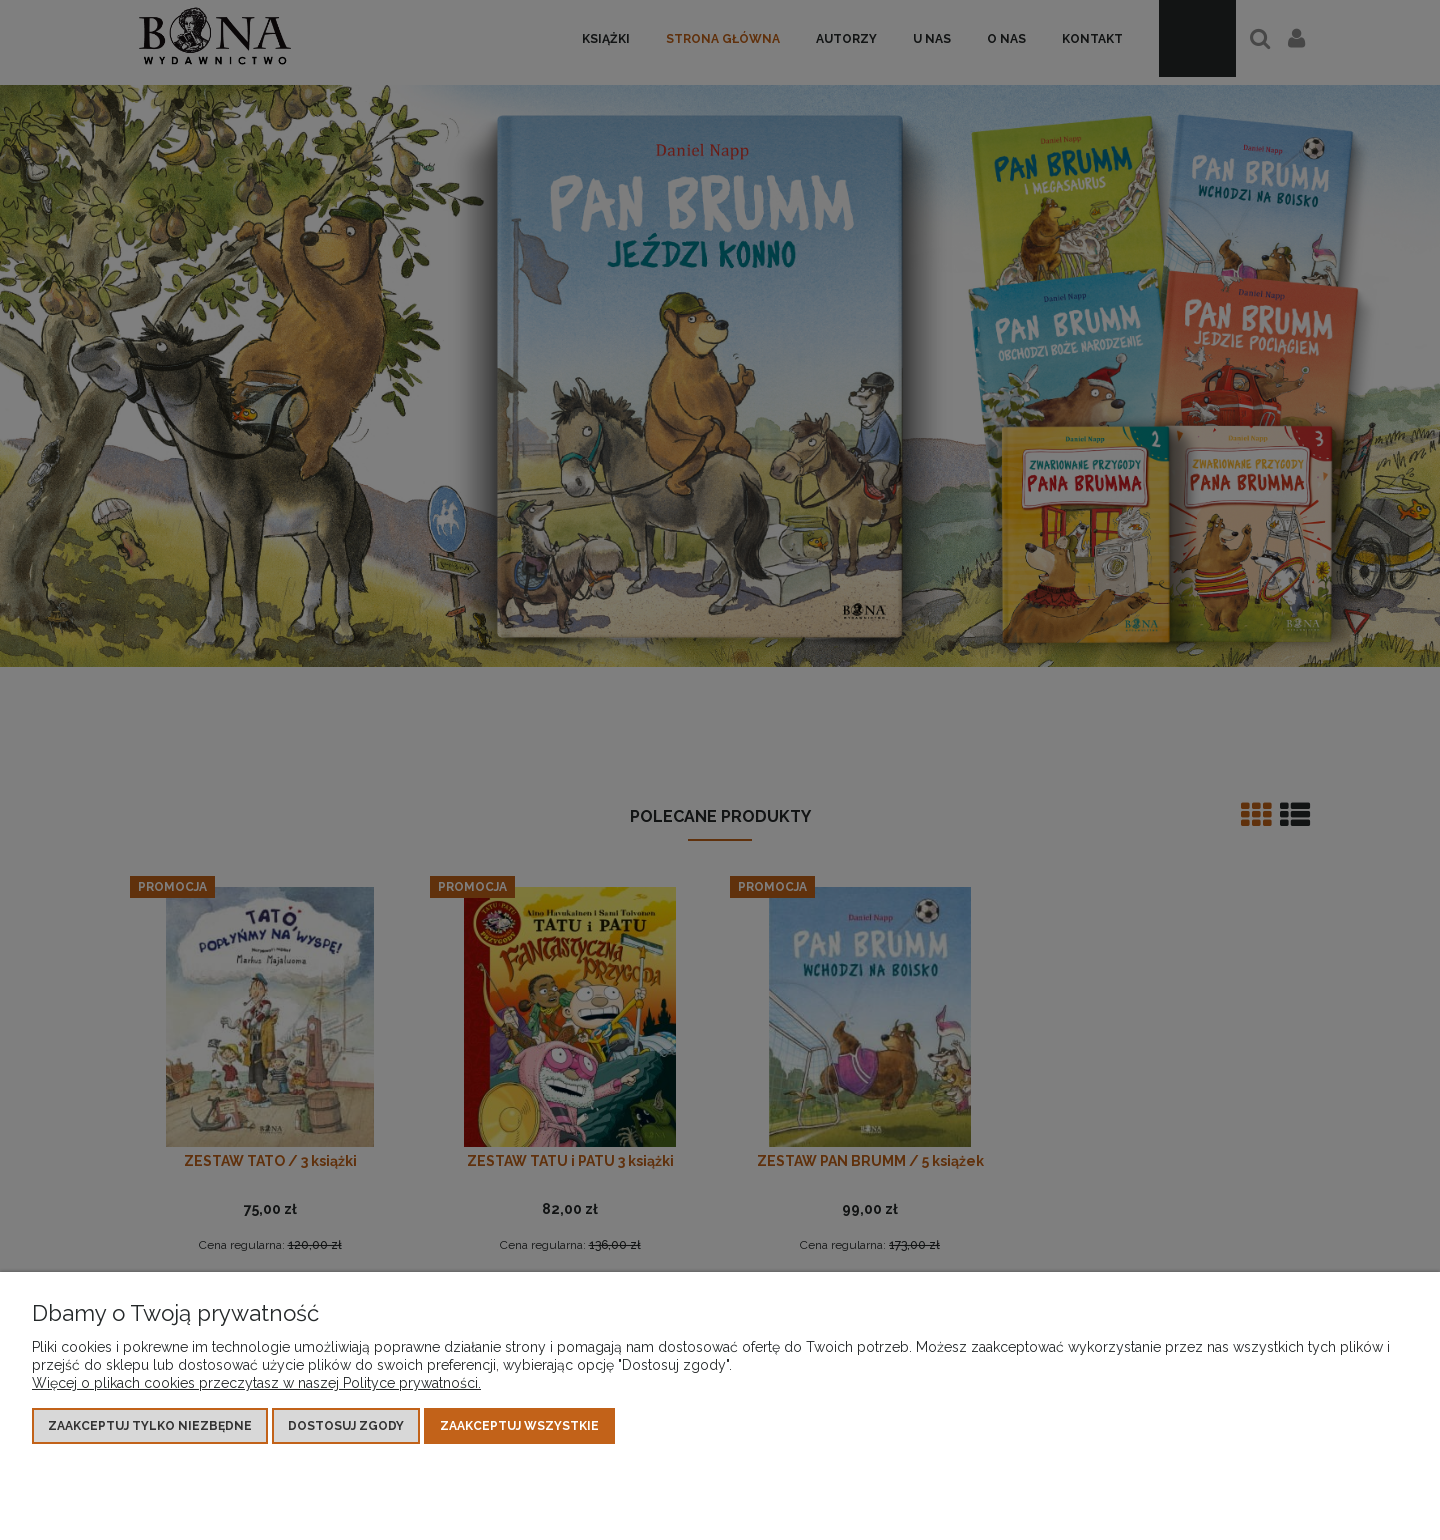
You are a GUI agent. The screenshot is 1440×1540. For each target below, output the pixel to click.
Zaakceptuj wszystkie (519, 1426)
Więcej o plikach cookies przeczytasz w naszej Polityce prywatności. (256, 1383)
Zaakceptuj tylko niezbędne (150, 1426)
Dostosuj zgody (346, 1426)
